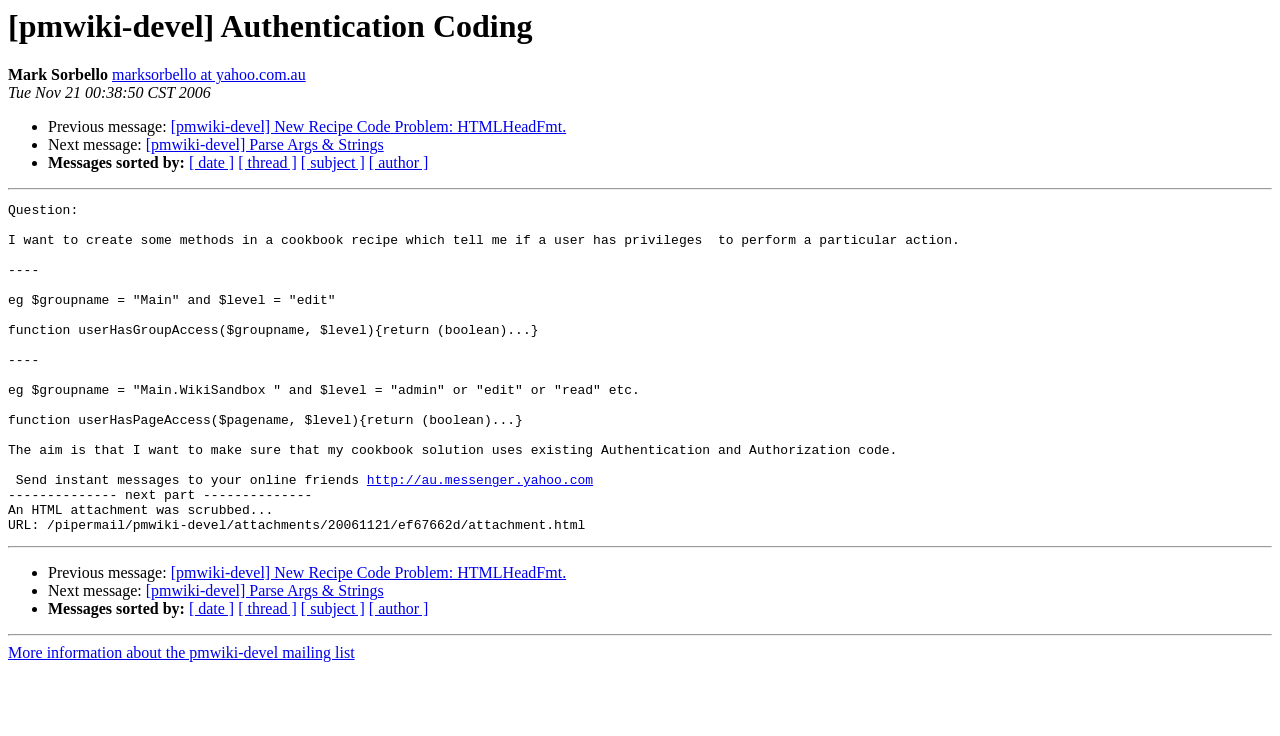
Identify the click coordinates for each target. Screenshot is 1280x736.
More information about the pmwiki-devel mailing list (181, 718)
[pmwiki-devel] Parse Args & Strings (265, 144)
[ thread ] (267, 162)
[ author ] (399, 162)
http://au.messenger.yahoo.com (480, 536)
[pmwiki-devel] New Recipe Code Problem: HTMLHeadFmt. (368, 126)
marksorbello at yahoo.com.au (209, 74)
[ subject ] (333, 162)
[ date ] (211, 162)
